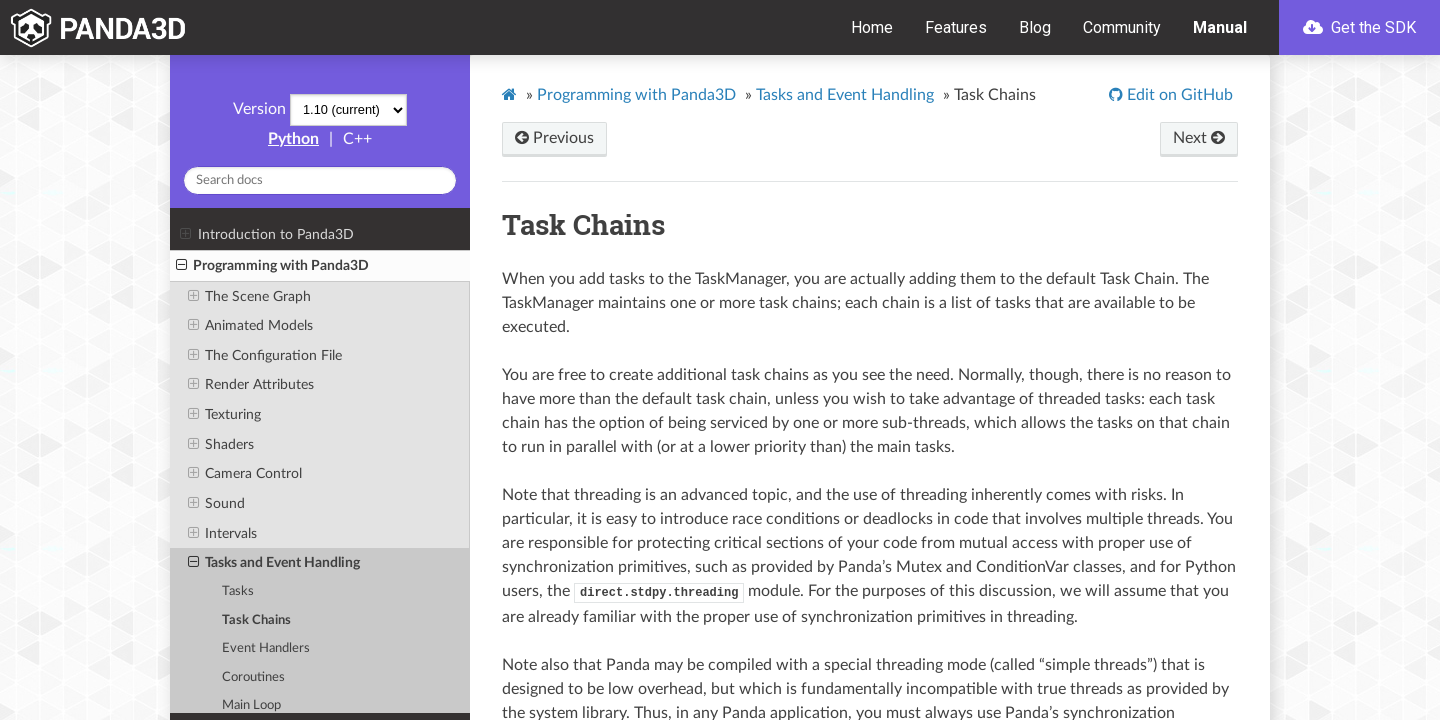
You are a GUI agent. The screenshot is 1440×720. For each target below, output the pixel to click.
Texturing (224, 415)
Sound (216, 504)
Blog (1035, 27)
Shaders (221, 445)
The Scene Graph (249, 297)
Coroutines (253, 677)
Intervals (222, 534)
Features (956, 27)
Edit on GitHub (1178, 95)
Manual (1220, 27)
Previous (554, 138)
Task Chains (256, 620)
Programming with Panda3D (272, 266)
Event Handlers (266, 648)
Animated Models (250, 326)
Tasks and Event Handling (274, 563)
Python (293, 139)
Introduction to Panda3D (266, 235)
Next (1199, 138)
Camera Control (245, 474)
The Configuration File (265, 356)
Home (872, 27)
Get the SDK (1359, 27)
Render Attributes (251, 385)
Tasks (238, 591)
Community (1122, 27)
